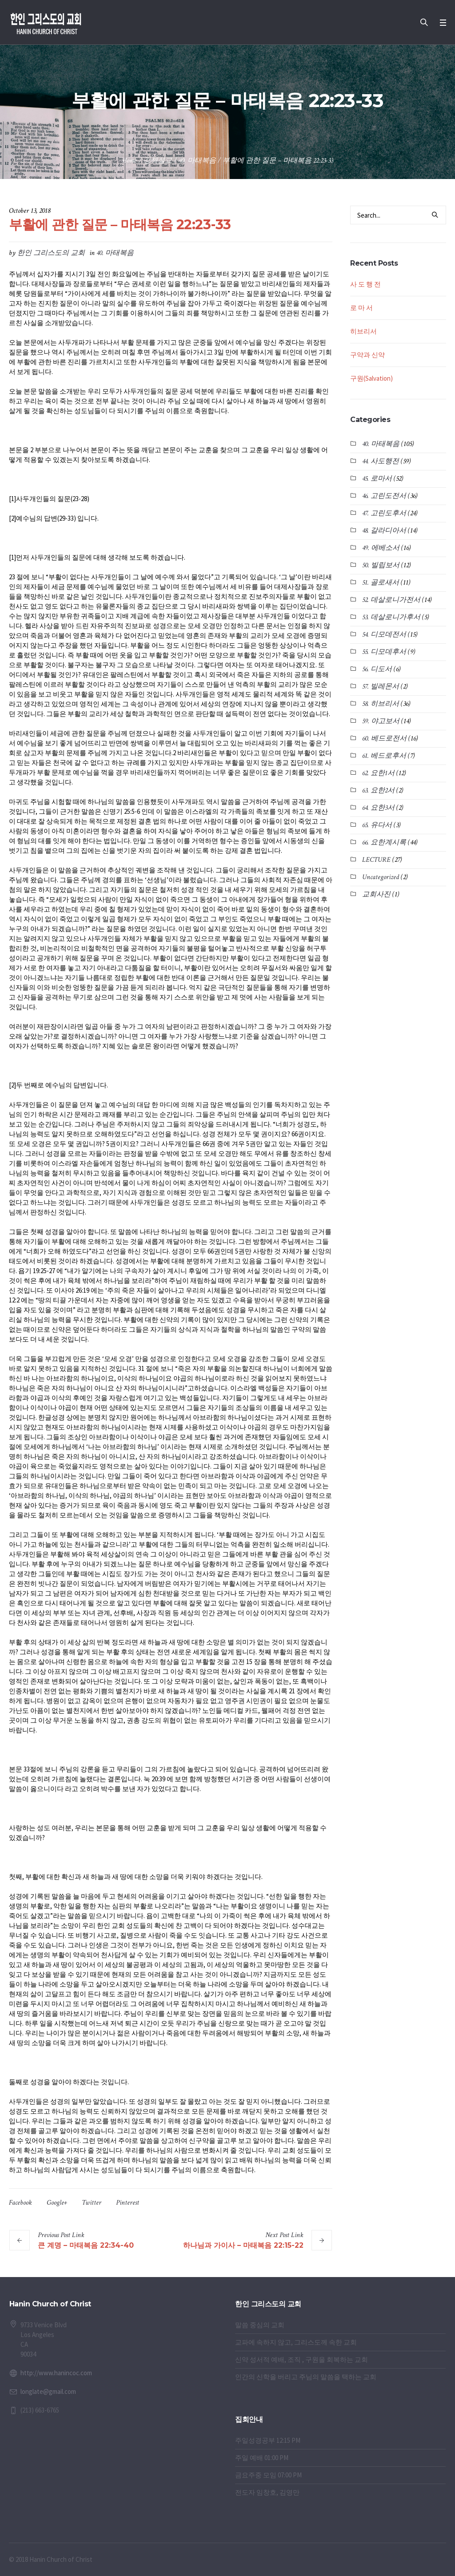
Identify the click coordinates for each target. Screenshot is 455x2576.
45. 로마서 (377, 478)
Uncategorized (380, 877)
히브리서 (363, 331)
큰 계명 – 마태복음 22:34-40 (86, 2245)
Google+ (57, 2202)
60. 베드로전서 (384, 738)
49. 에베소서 (380, 548)
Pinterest (127, 2202)
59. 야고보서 (380, 721)
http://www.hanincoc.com (56, 2373)
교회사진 (376, 894)
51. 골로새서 (380, 582)
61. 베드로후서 (384, 755)
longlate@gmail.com (48, 2391)
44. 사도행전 (380, 461)
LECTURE (376, 859)
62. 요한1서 (378, 773)
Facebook (20, 2202)
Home (129, 160)
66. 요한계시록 (384, 842)
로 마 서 (361, 307)
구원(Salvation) (371, 378)
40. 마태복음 (197, 160)
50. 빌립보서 (380, 565)
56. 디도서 (377, 669)
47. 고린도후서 (384, 513)
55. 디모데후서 (384, 652)
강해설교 (158, 160)
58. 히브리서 (380, 704)
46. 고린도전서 (384, 496)
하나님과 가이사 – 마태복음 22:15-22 (243, 2245)
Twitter (91, 2202)
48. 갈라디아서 (384, 530)
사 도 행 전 (365, 284)
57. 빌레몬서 (380, 686)
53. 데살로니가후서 (391, 617)
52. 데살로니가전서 (391, 600)
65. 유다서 (377, 825)
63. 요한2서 (378, 790)
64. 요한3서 (378, 807)
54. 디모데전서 (384, 634)
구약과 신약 (367, 354)
